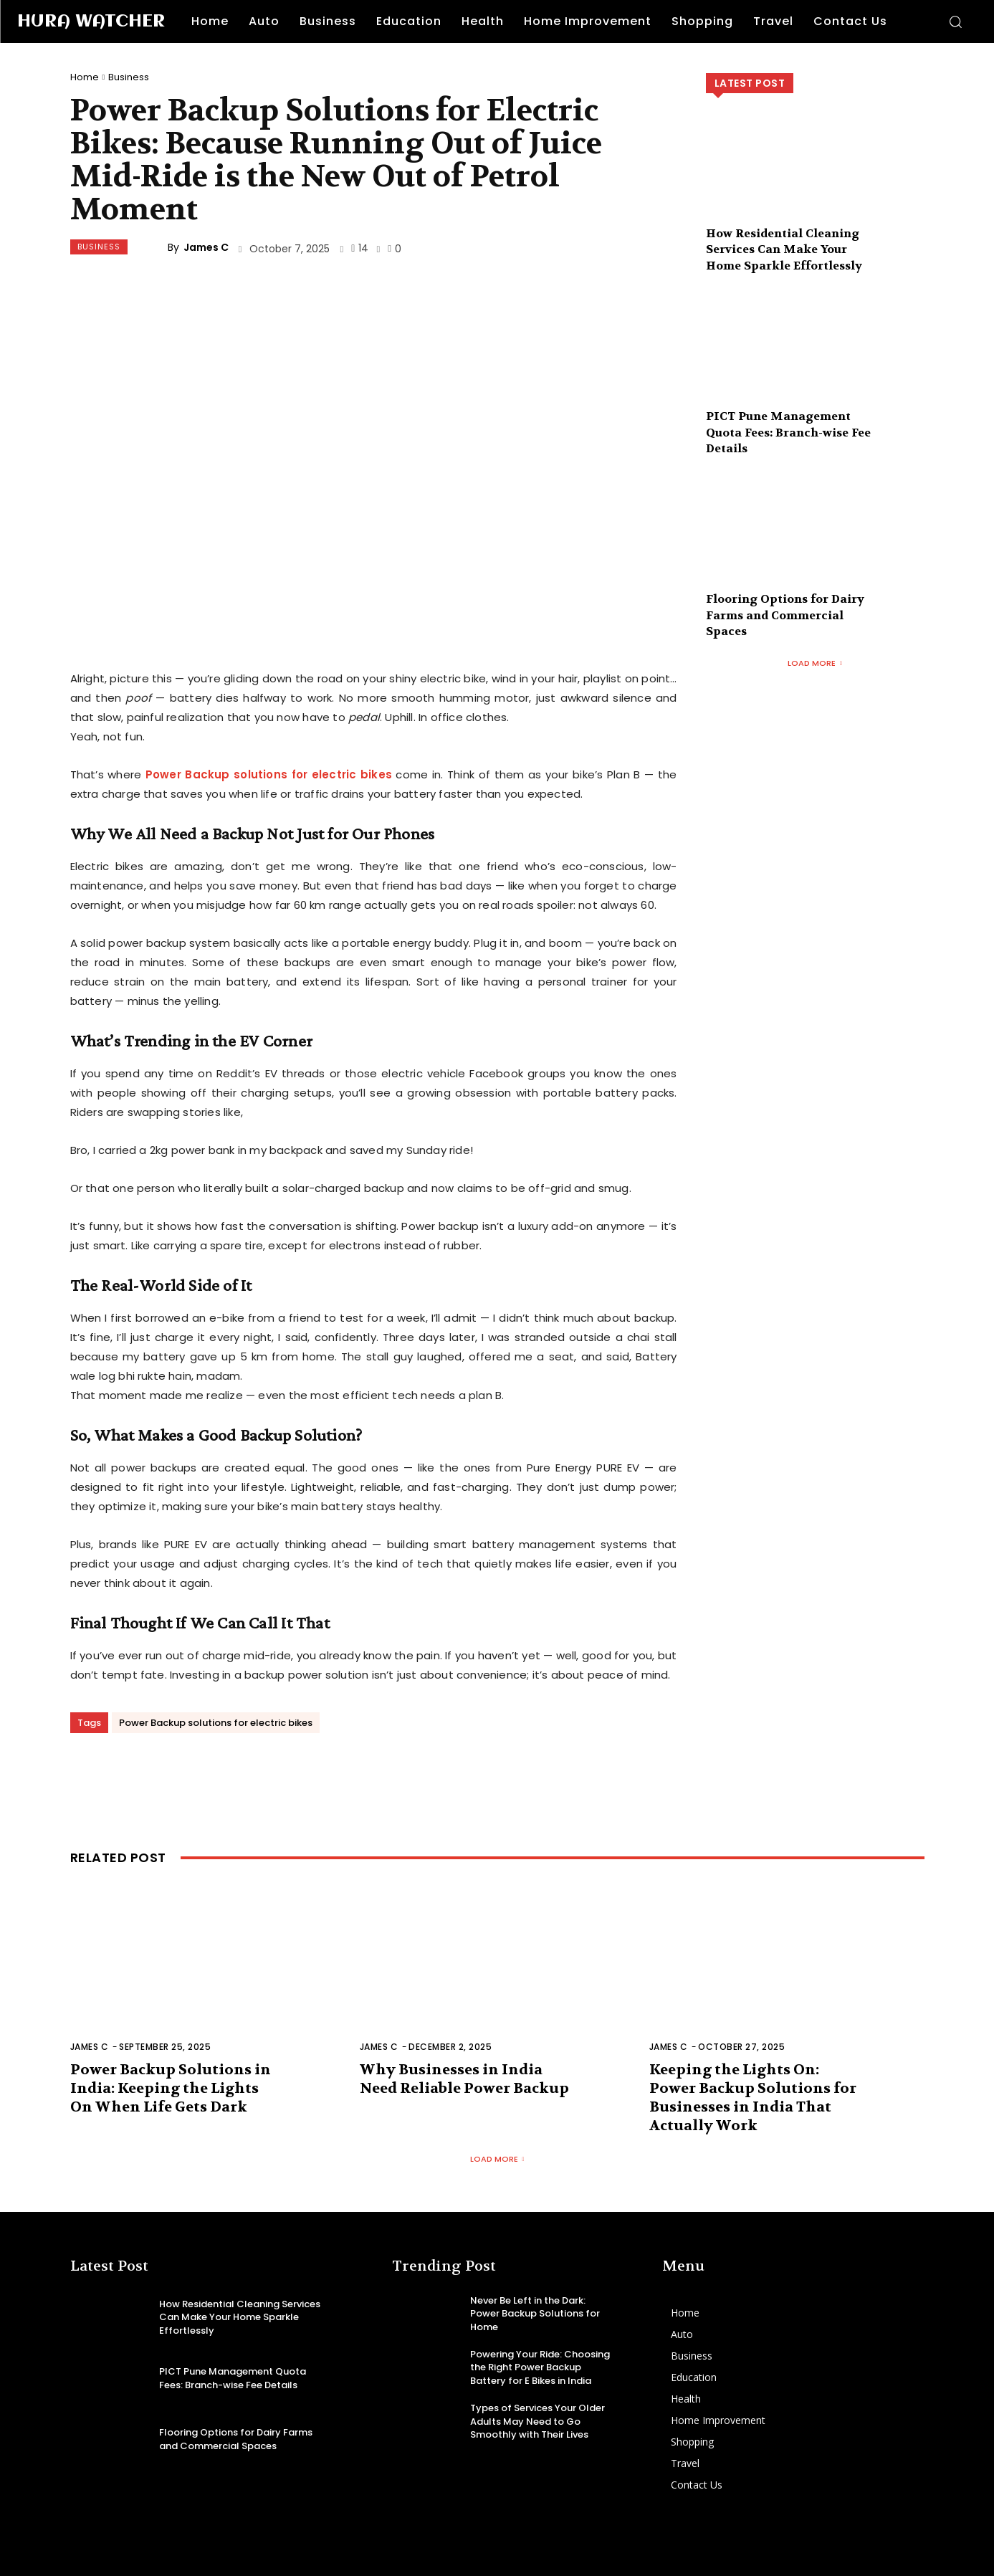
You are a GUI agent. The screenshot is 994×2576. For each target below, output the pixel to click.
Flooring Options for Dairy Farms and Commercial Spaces (785, 615)
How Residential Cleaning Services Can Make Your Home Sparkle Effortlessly (784, 249)
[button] (955, 21)
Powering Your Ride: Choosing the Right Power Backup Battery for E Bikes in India (540, 2367)
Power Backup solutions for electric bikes (215, 1723)
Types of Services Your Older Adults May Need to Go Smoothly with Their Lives (537, 2421)
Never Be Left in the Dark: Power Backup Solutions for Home (535, 2313)
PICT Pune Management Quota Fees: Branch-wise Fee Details (788, 432)
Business (128, 77)
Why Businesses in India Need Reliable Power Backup (464, 2079)
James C (206, 247)
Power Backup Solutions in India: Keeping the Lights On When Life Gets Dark (170, 2088)
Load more (815, 663)
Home (84, 77)
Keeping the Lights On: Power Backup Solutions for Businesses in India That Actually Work (752, 2097)
